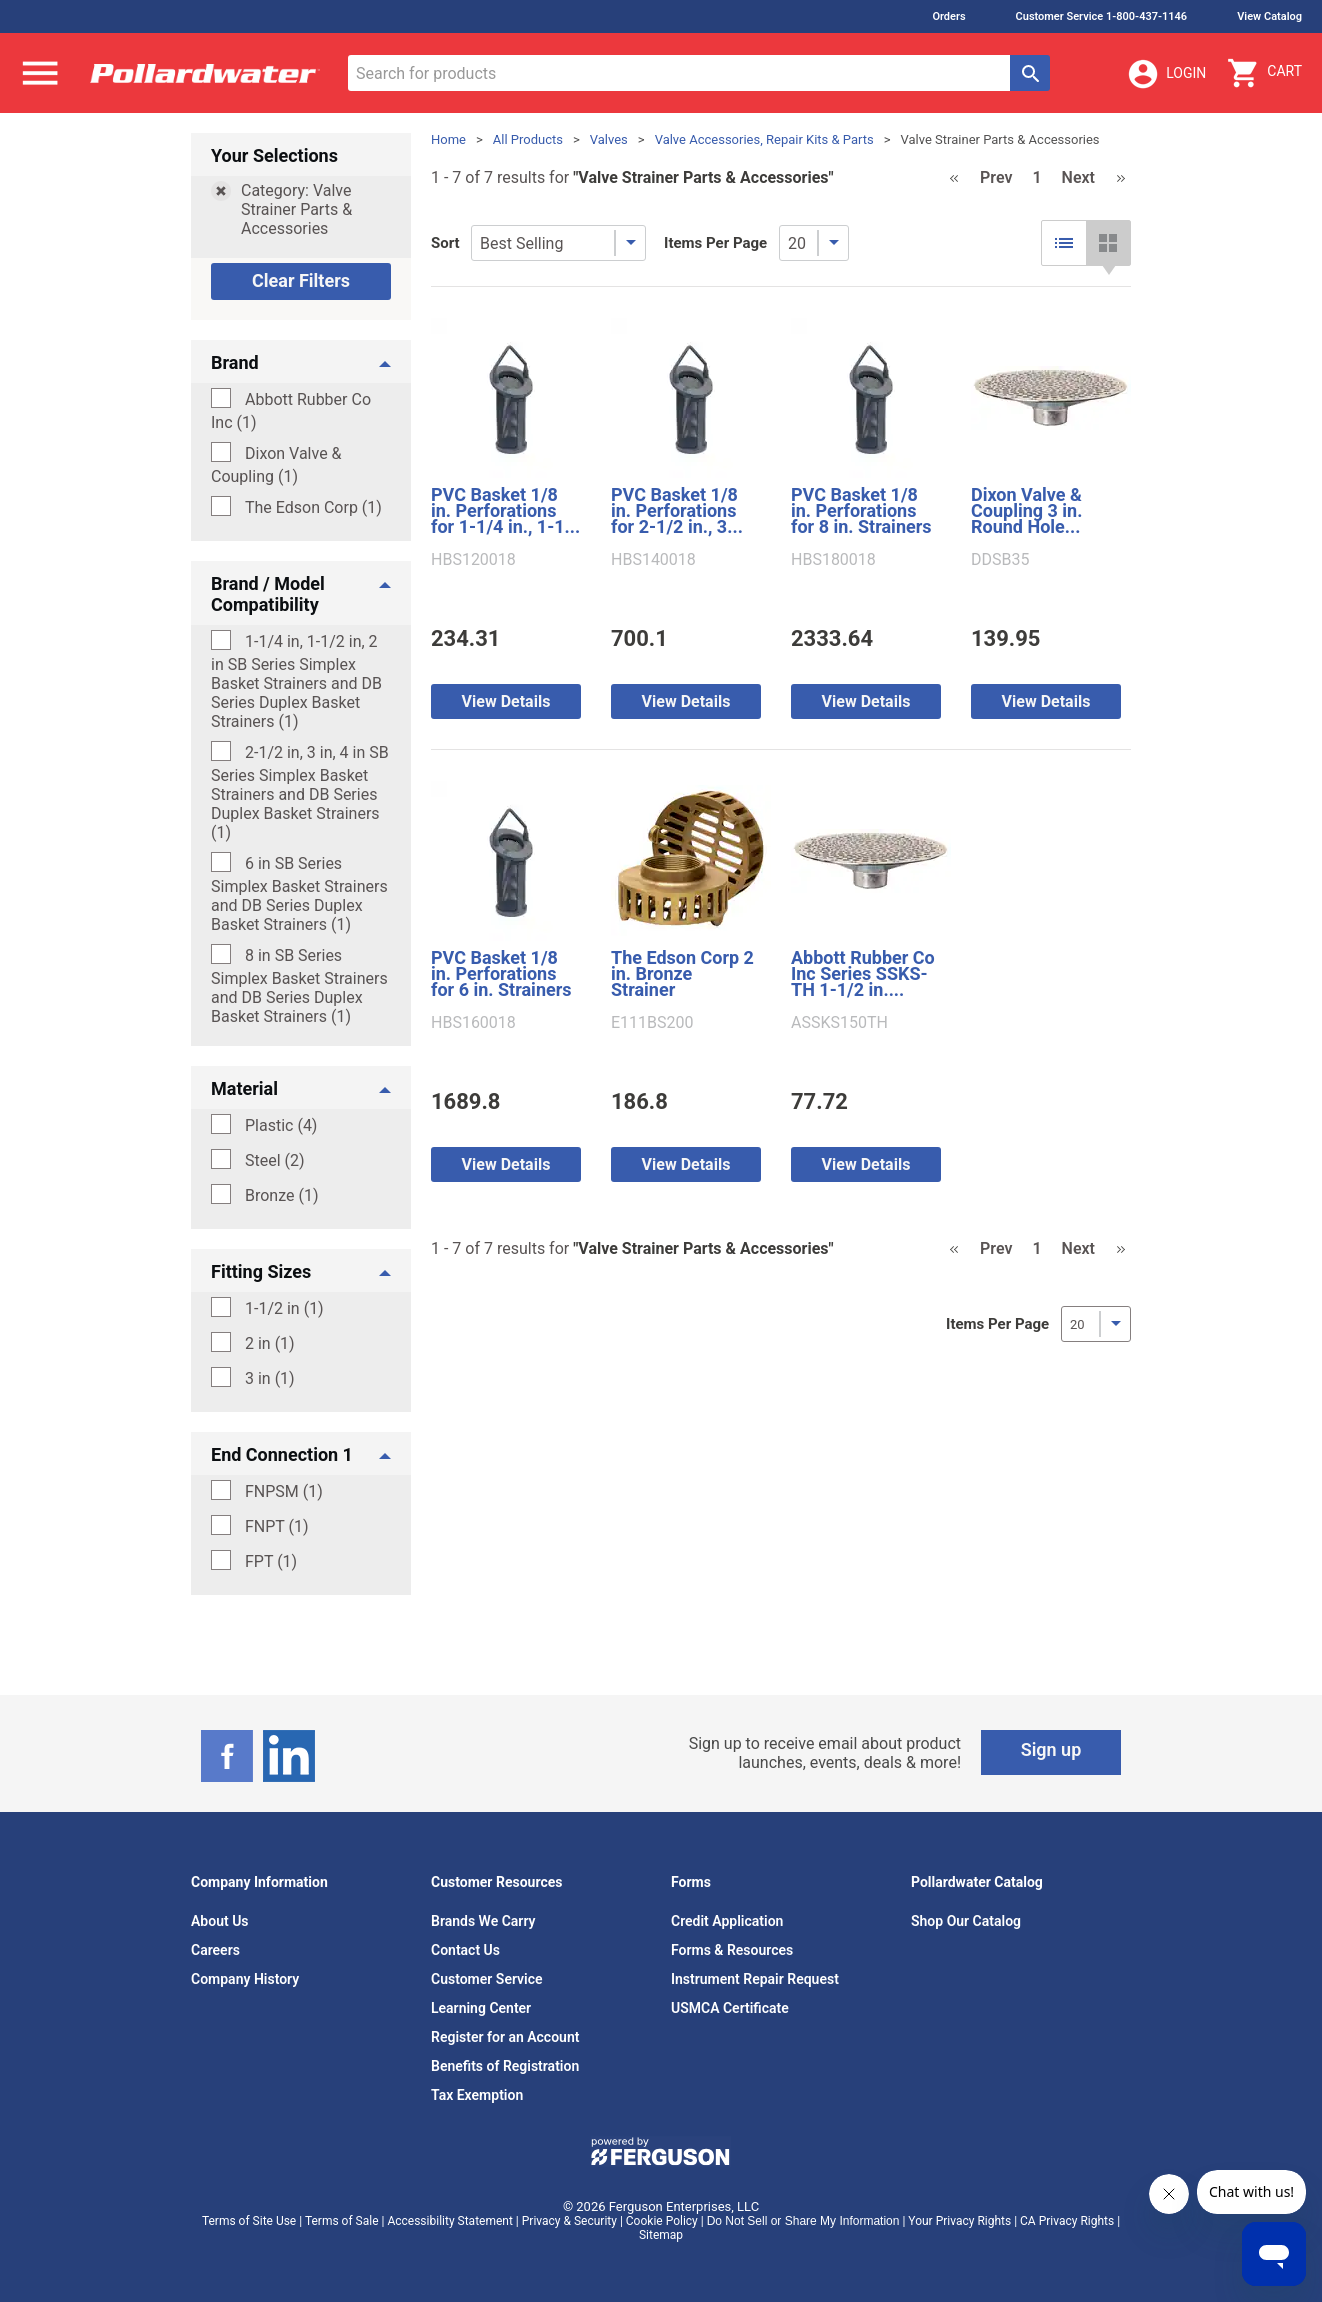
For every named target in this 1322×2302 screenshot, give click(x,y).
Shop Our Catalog (966, 1921)
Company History (245, 1979)
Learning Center (481, 2008)
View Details (506, 701)
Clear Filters (301, 280)
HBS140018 (653, 560)
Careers (215, 1950)
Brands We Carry (483, 1921)
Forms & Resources (732, 1950)
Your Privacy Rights (959, 2221)
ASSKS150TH (839, 1023)
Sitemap (661, 2235)
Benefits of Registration (505, 2066)
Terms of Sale (342, 2221)
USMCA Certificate (730, 2008)
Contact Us (465, 1950)
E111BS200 (652, 1023)
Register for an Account (505, 2037)
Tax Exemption (477, 2095)
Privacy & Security (569, 2221)
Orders (948, 16)
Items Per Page (715, 243)
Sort (445, 243)
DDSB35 (1000, 560)
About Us (220, 1921)
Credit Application (727, 1921)
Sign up (1051, 1749)
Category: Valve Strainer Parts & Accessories (296, 209)
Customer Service (487, 1979)
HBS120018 (473, 560)
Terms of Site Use (249, 2221)
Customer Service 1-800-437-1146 (1102, 16)
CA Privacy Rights (1067, 2221)
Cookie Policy (662, 2221)
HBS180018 (833, 560)
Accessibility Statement (449, 2221)
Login (1166, 74)
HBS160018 (473, 1023)
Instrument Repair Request (755, 1979)
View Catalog (1269, 16)
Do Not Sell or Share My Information (803, 2221)
